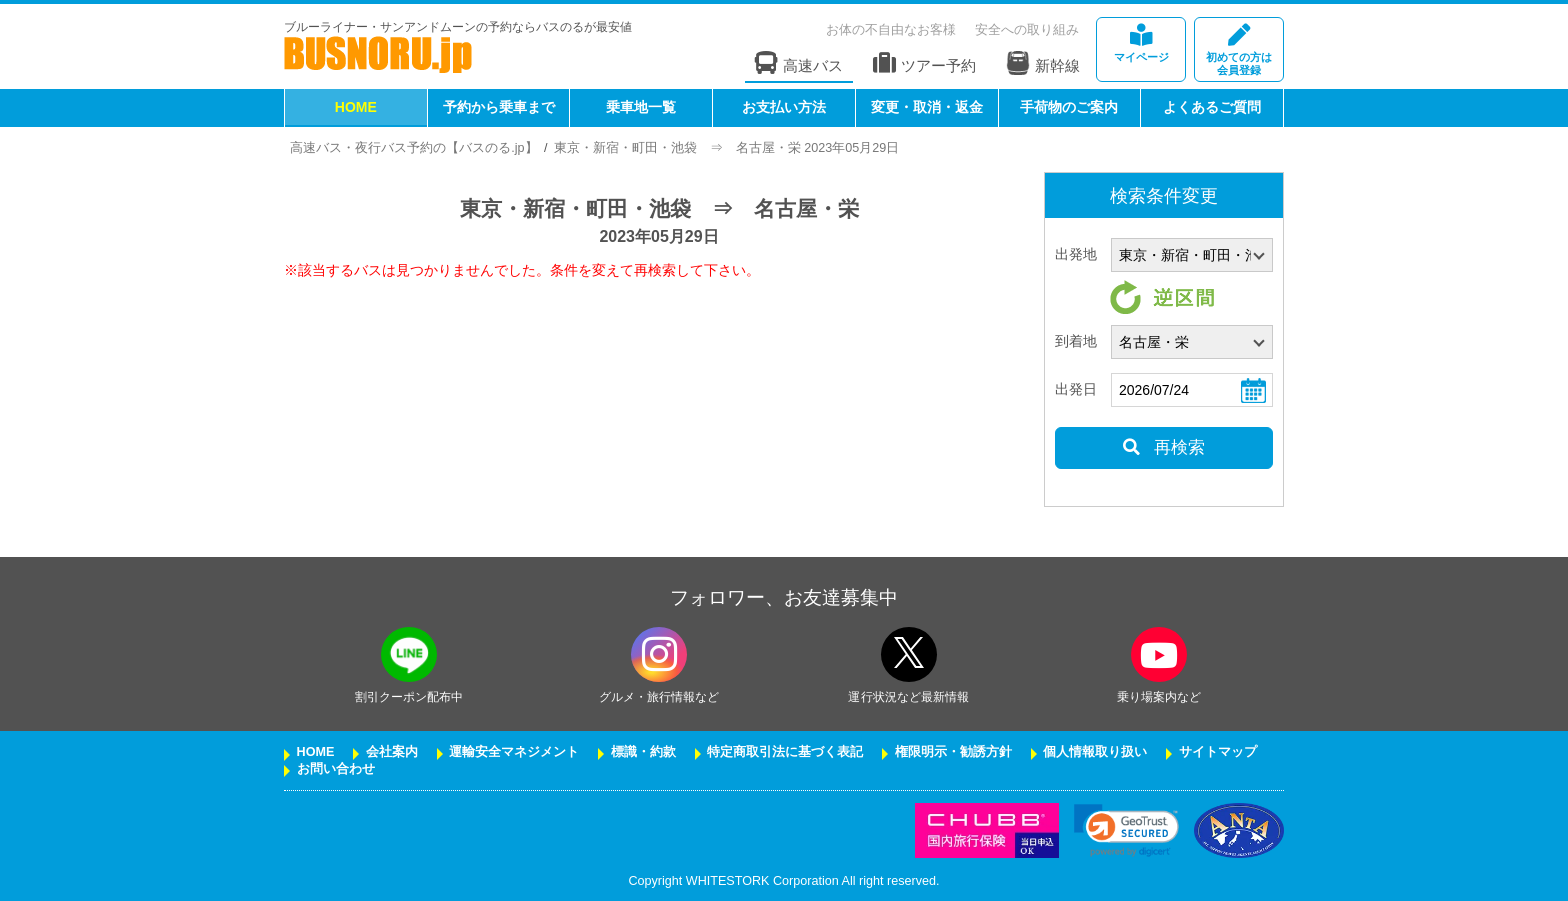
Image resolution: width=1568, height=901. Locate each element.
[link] (1126, 830)
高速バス (799, 63)
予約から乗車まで (499, 107)
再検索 (1163, 447)
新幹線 (1043, 63)
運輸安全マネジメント (514, 752)
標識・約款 (643, 752)
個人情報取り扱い (1095, 752)
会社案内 (392, 752)
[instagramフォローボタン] (659, 654)
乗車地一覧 (641, 107)
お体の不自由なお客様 (891, 29)
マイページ (1141, 43)
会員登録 (1239, 50)
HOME (356, 107)
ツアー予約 (924, 63)
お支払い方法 (784, 107)
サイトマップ (1218, 752)
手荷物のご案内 (1069, 107)
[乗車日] (1192, 390)
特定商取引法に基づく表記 (785, 752)
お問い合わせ (336, 769)
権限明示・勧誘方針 (953, 752)
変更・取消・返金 (927, 107)
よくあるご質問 (1212, 107)
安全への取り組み (1027, 29)
